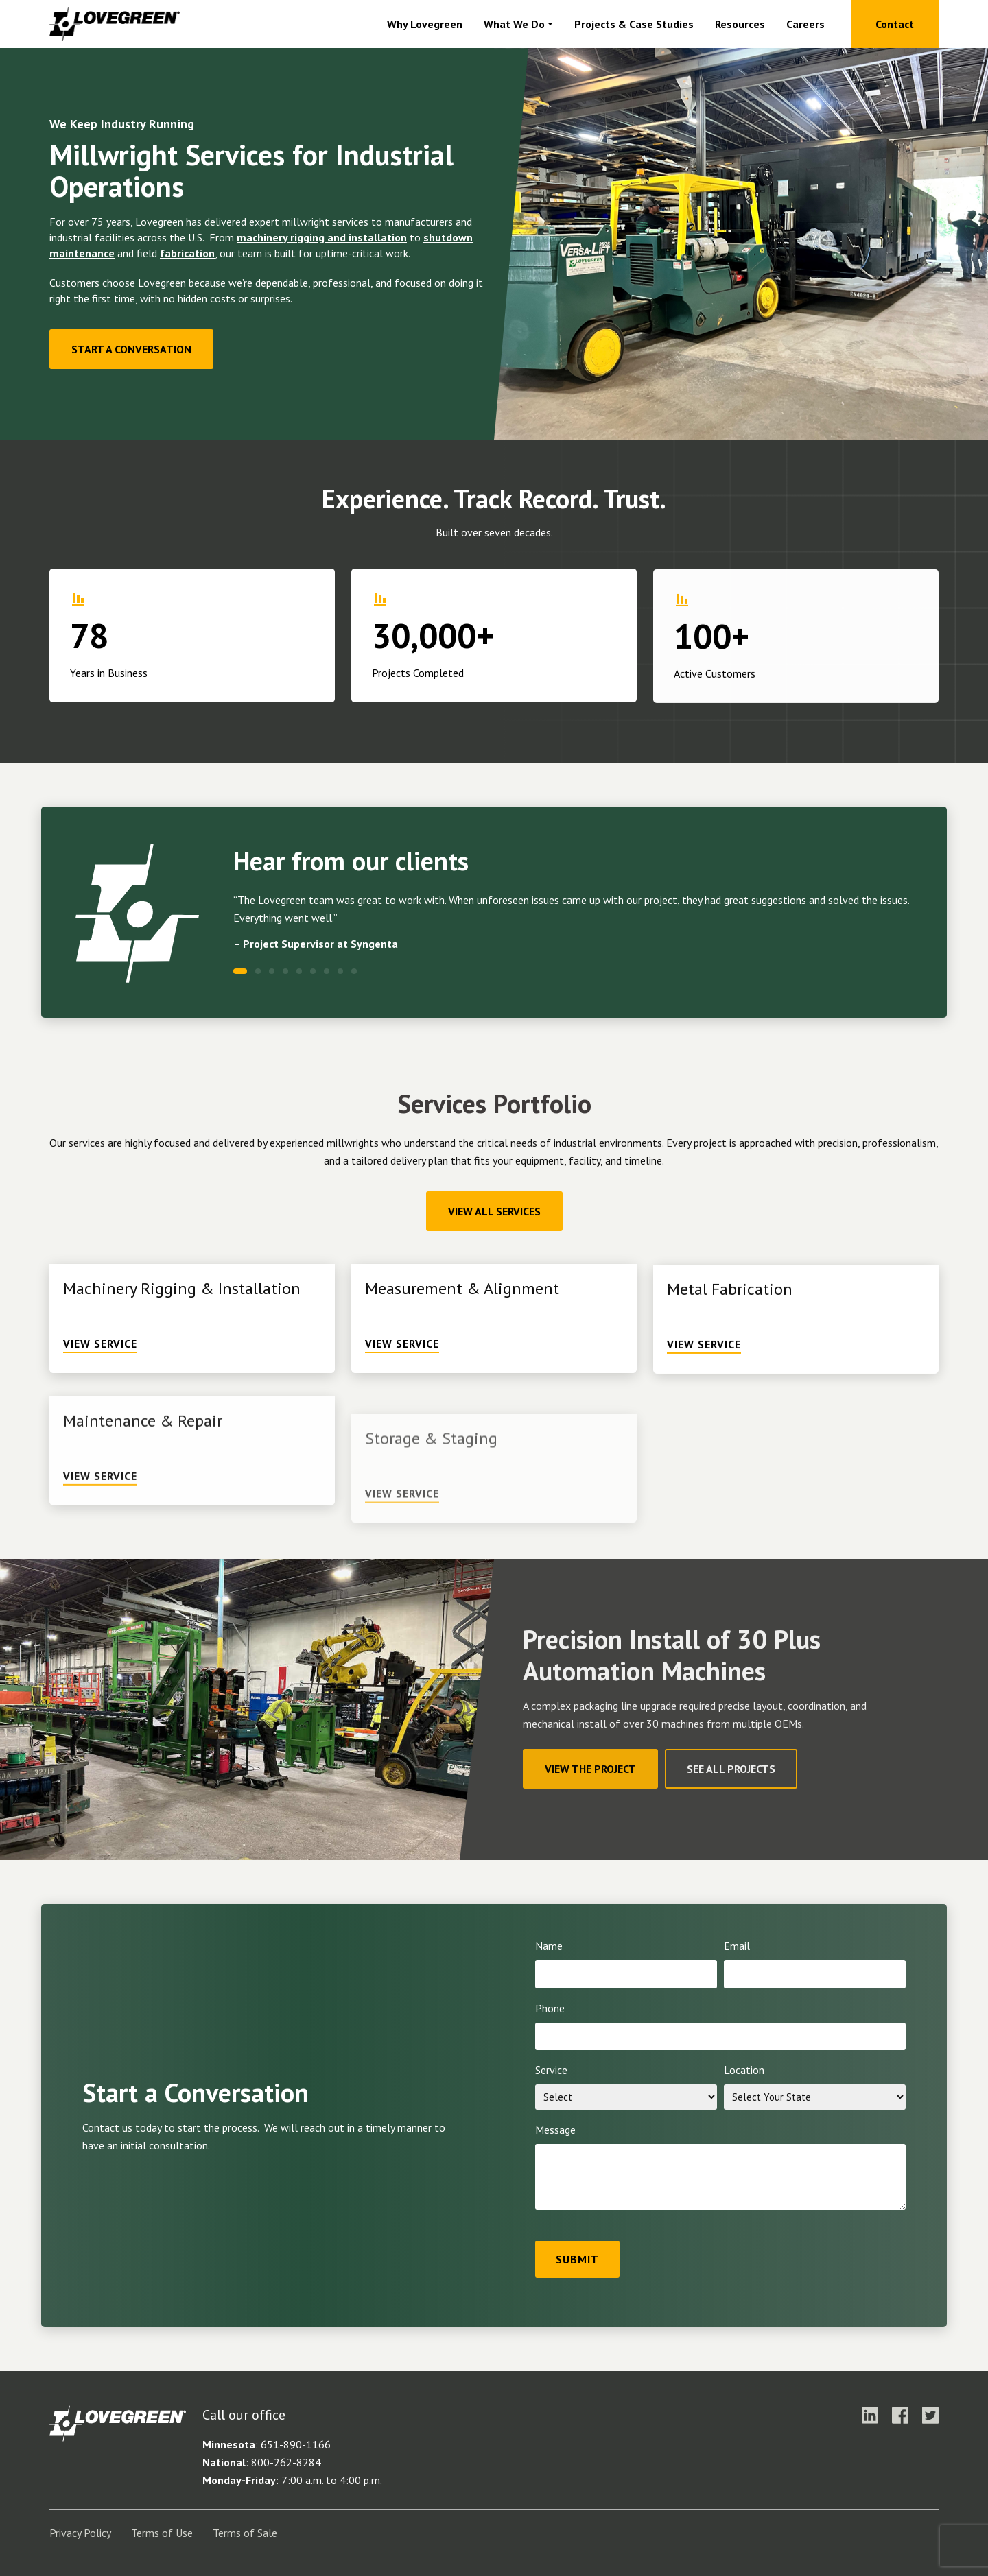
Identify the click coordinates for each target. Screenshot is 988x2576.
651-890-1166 (296, 2444)
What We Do (514, 24)
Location (744, 2070)
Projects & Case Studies (634, 24)
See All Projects (731, 1769)
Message (555, 2129)
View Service (100, 1407)
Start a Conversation (131, 349)
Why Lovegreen (424, 24)
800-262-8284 (286, 2462)
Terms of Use (162, 2533)
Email (737, 1946)
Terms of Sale (245, 2533)
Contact (894, 24)
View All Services (494, 1211)
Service (551, 2070)
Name (549, 1946)
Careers (805, 24)
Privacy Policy (80, 2533)
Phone (550, 2008)
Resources (740, 24)
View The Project (590, 1769)
